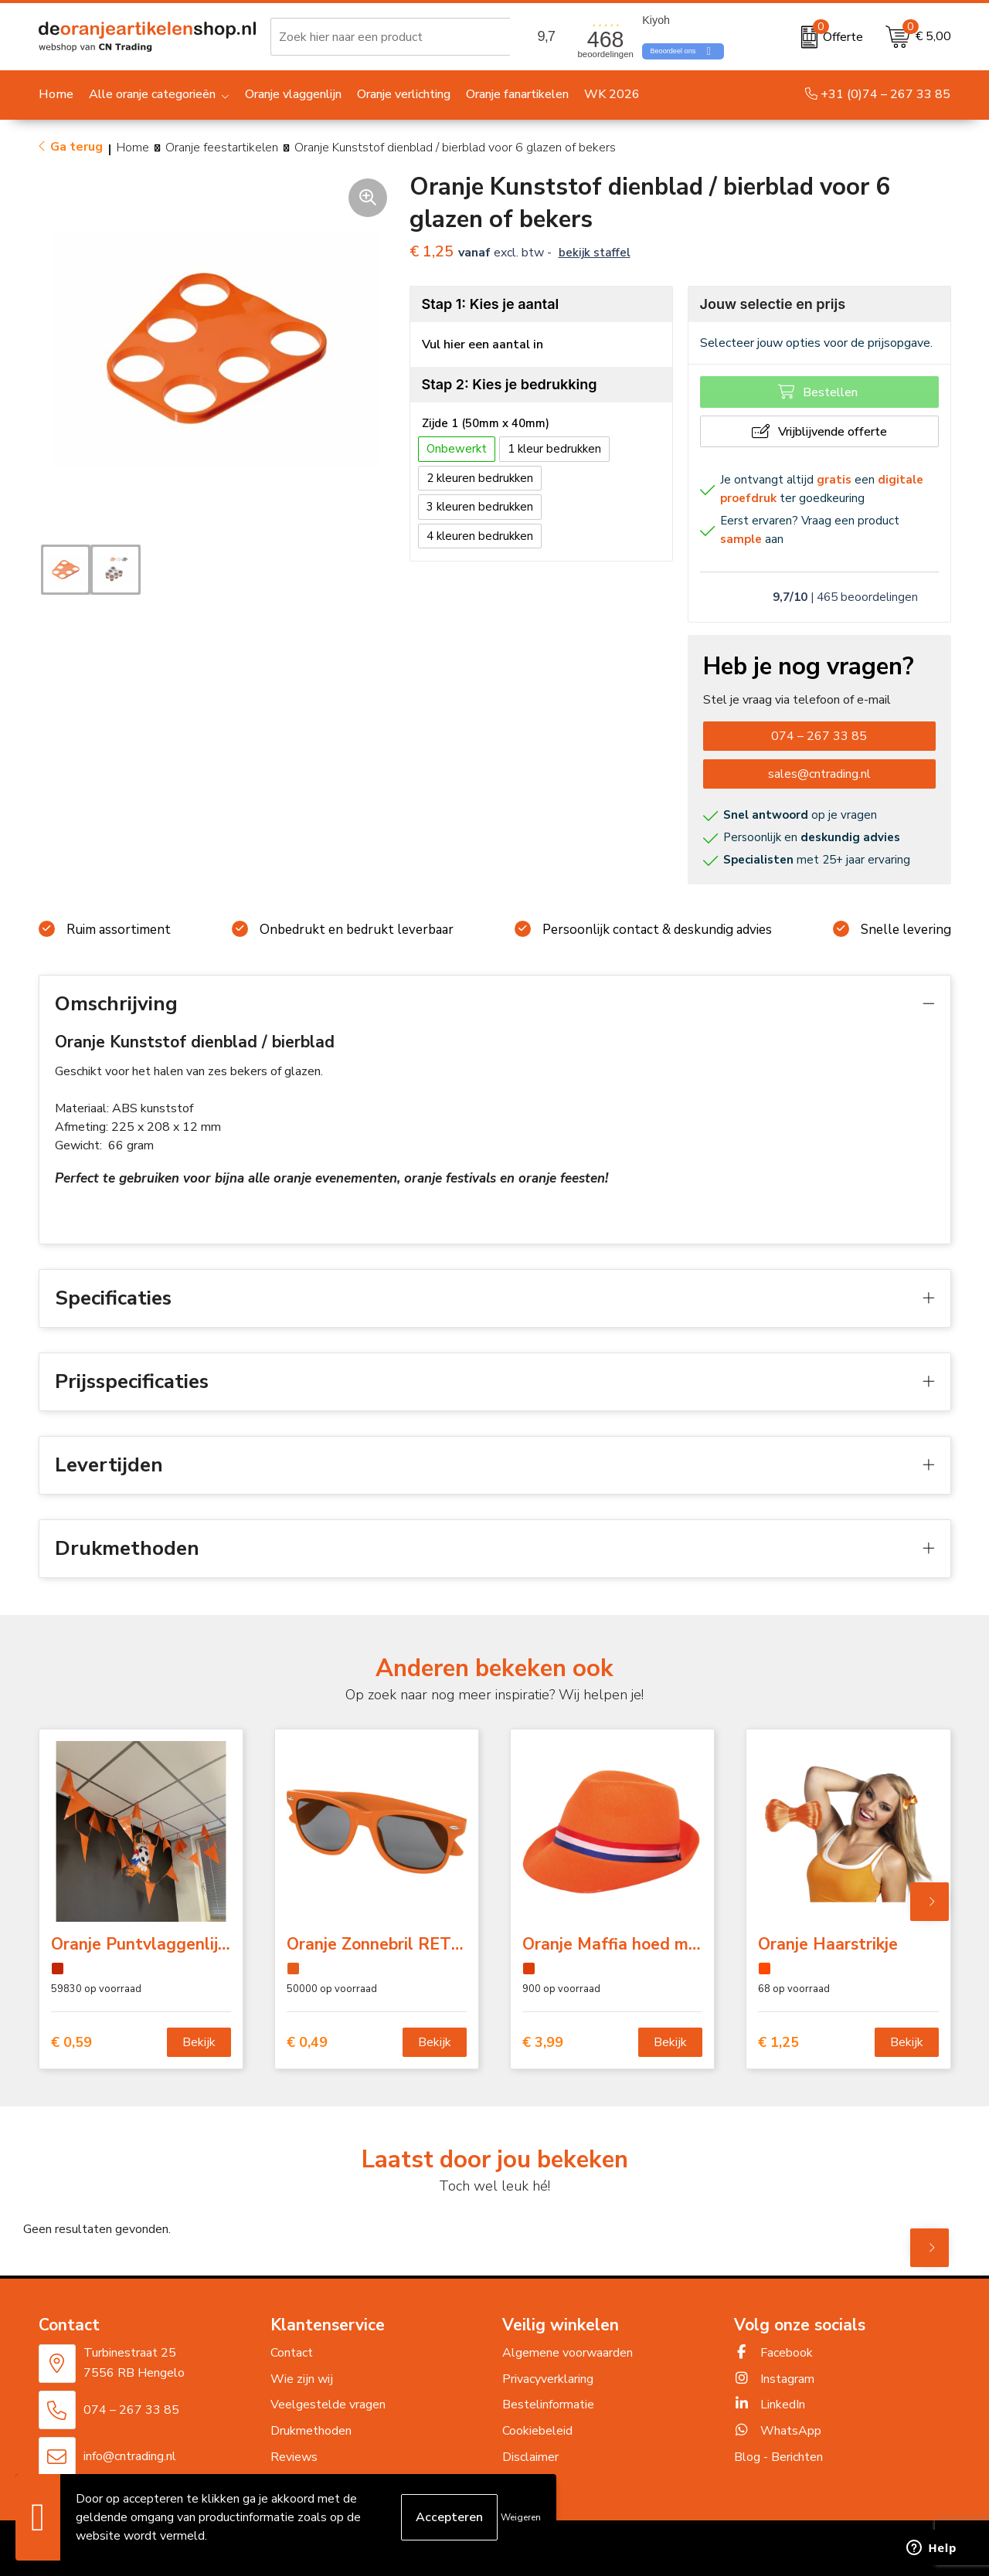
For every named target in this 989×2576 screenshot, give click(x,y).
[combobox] (393, 37)
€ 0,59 (71, 2043)
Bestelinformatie (548, 2404)
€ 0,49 (307, 2043)
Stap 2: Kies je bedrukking (509, 384)
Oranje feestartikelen (221, 147)
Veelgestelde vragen (328, 2404)
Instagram (774, 2379)
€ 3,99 (542, 2043)
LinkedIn (769, 2404)
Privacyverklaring (547, 2379)
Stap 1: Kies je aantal (490, 304)
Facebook (773, 2352)
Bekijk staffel (594, 252)
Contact (291, 2352)
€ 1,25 (778, 2043)
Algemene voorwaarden (567, 2352)
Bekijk (199, 2042)
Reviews (294, 2457)
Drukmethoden (311, 2430)
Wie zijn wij (301, 2379)
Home (133, 147)
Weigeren (521, 2517)
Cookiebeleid (537, 2430)
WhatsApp (777, 2430)
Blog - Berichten (778, 2457)
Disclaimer (530, 2457)
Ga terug (76, 146)
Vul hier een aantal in (482, 344)
